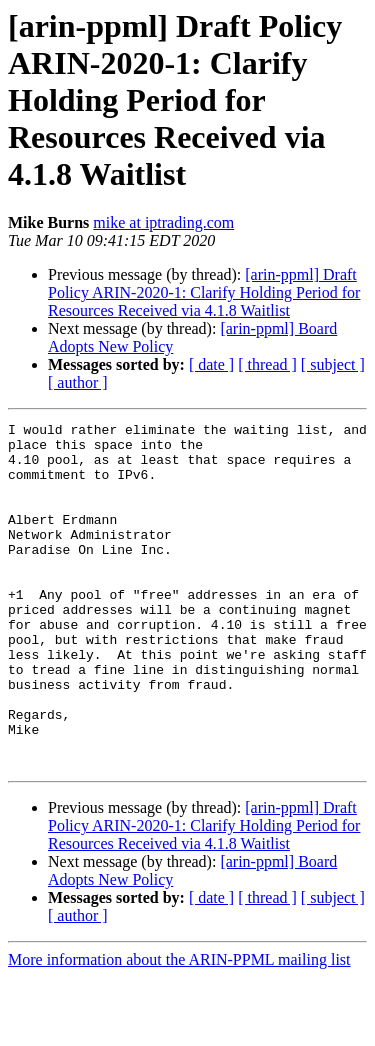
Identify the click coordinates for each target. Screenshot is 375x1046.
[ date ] (211, 364)
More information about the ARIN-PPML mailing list (179, 1028)
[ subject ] (333, 364)
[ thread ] (267, 364)
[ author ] (78, 382)
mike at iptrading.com (163, 222)
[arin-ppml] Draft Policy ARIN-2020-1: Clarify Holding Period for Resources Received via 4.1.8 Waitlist (204, 292)
